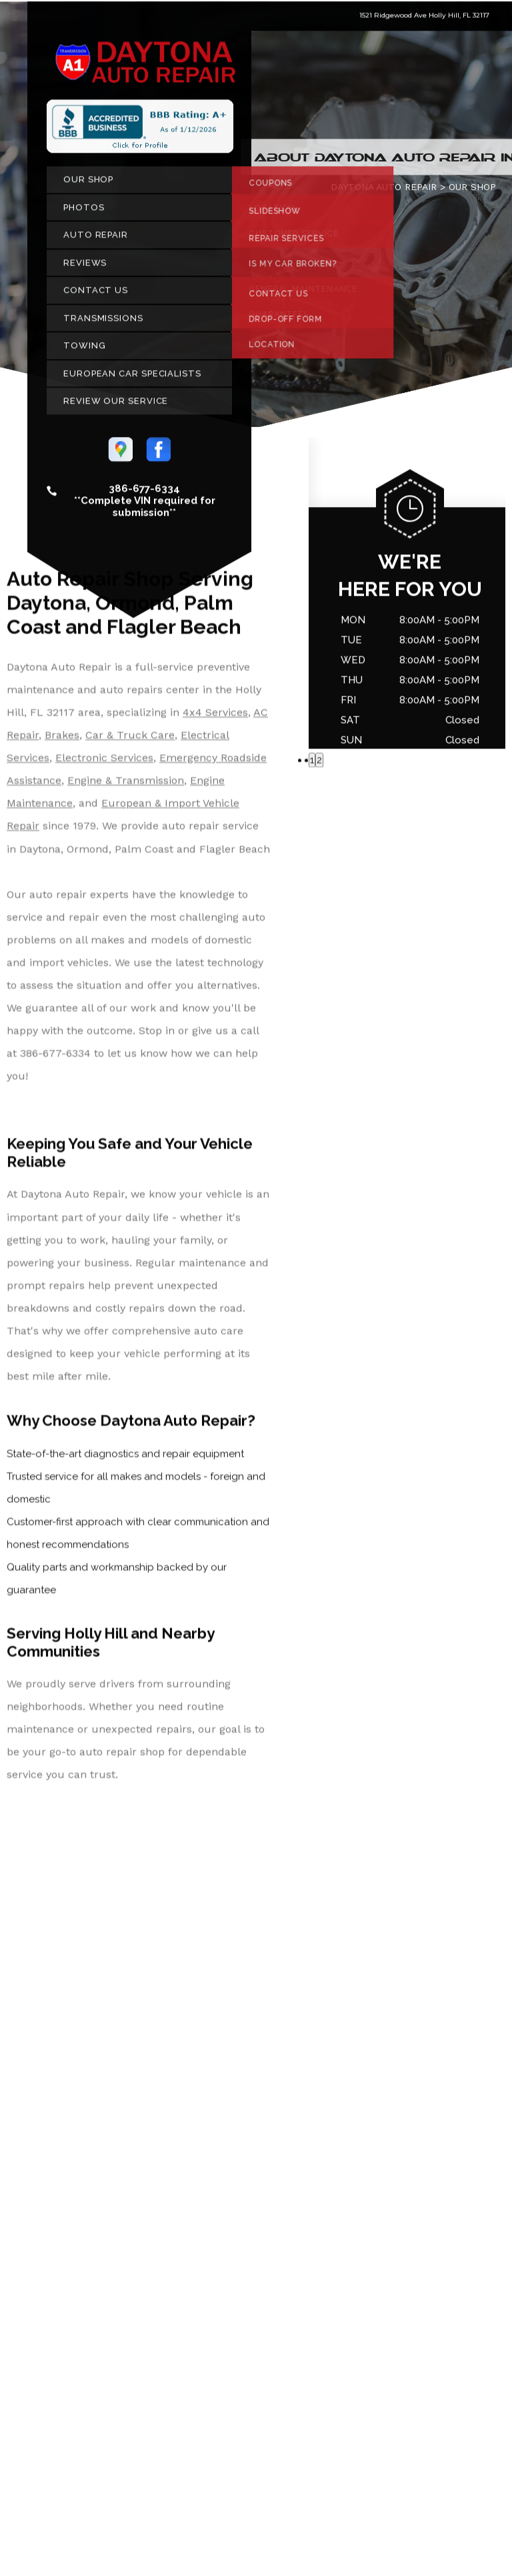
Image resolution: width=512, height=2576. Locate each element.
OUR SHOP (88, 184)
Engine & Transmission (125, 785)
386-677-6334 (144, 494)
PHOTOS (83, 212)
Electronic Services (104, 763)
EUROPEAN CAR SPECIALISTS (132, 378)
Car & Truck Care (130, 740)
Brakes (62, 740)
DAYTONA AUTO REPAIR (384, 192)
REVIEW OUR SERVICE (115, 406)
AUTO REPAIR (95, 240)
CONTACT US (95, 295)
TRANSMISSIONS (103, 323)
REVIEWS (85, 267)
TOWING (84, 351)
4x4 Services (215, 717)
